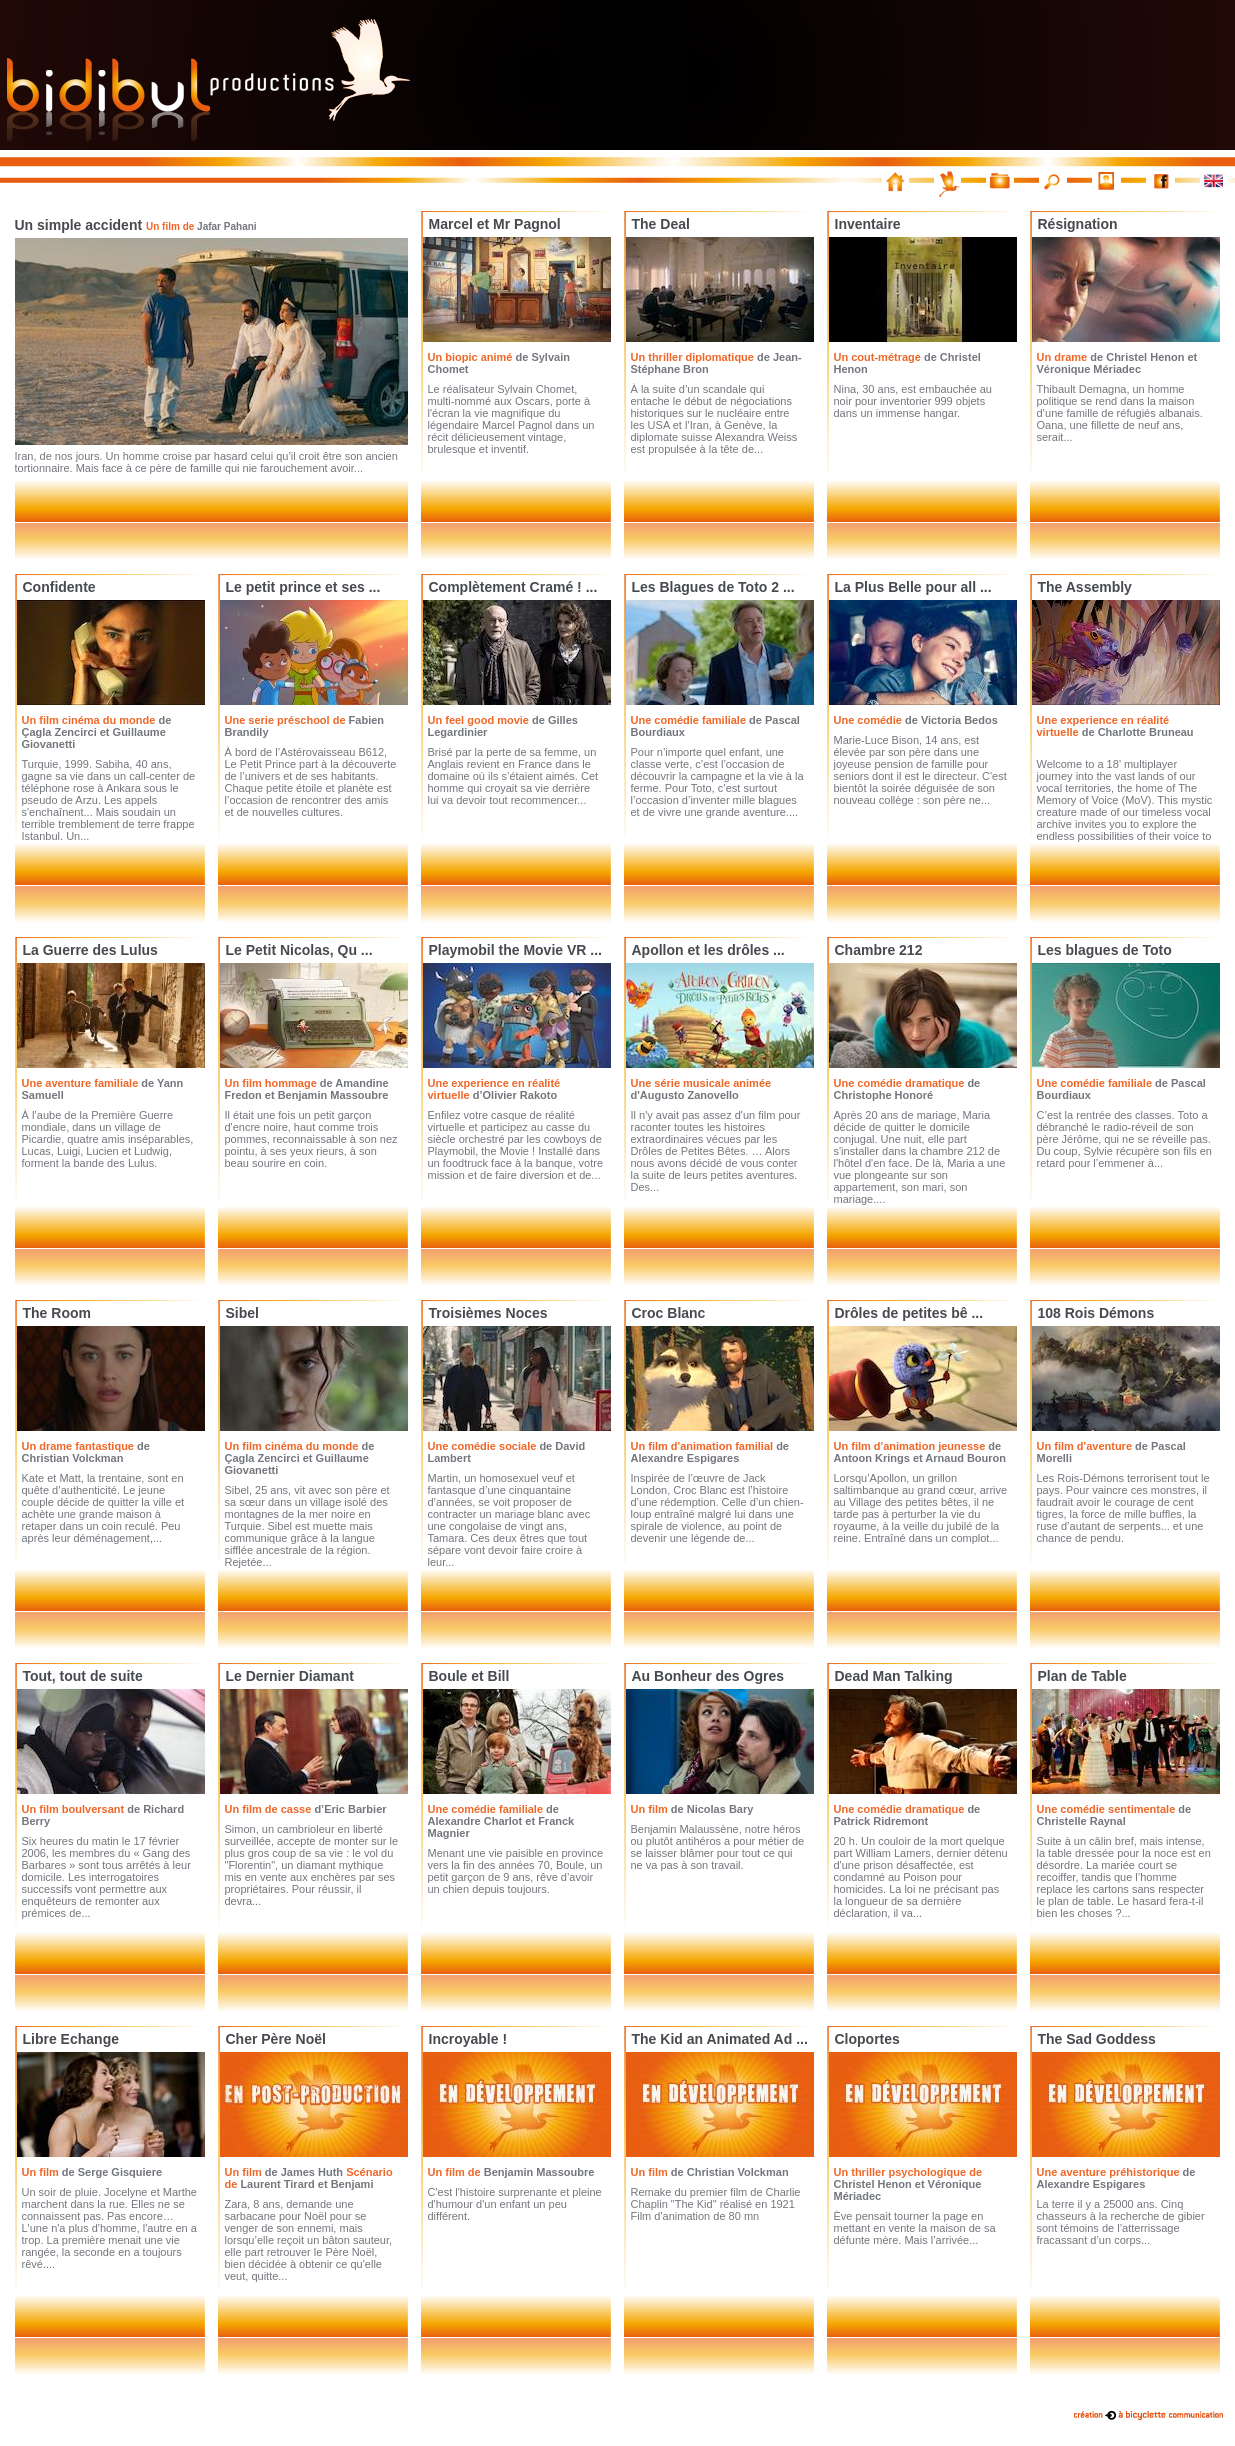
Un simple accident (136, 225)
